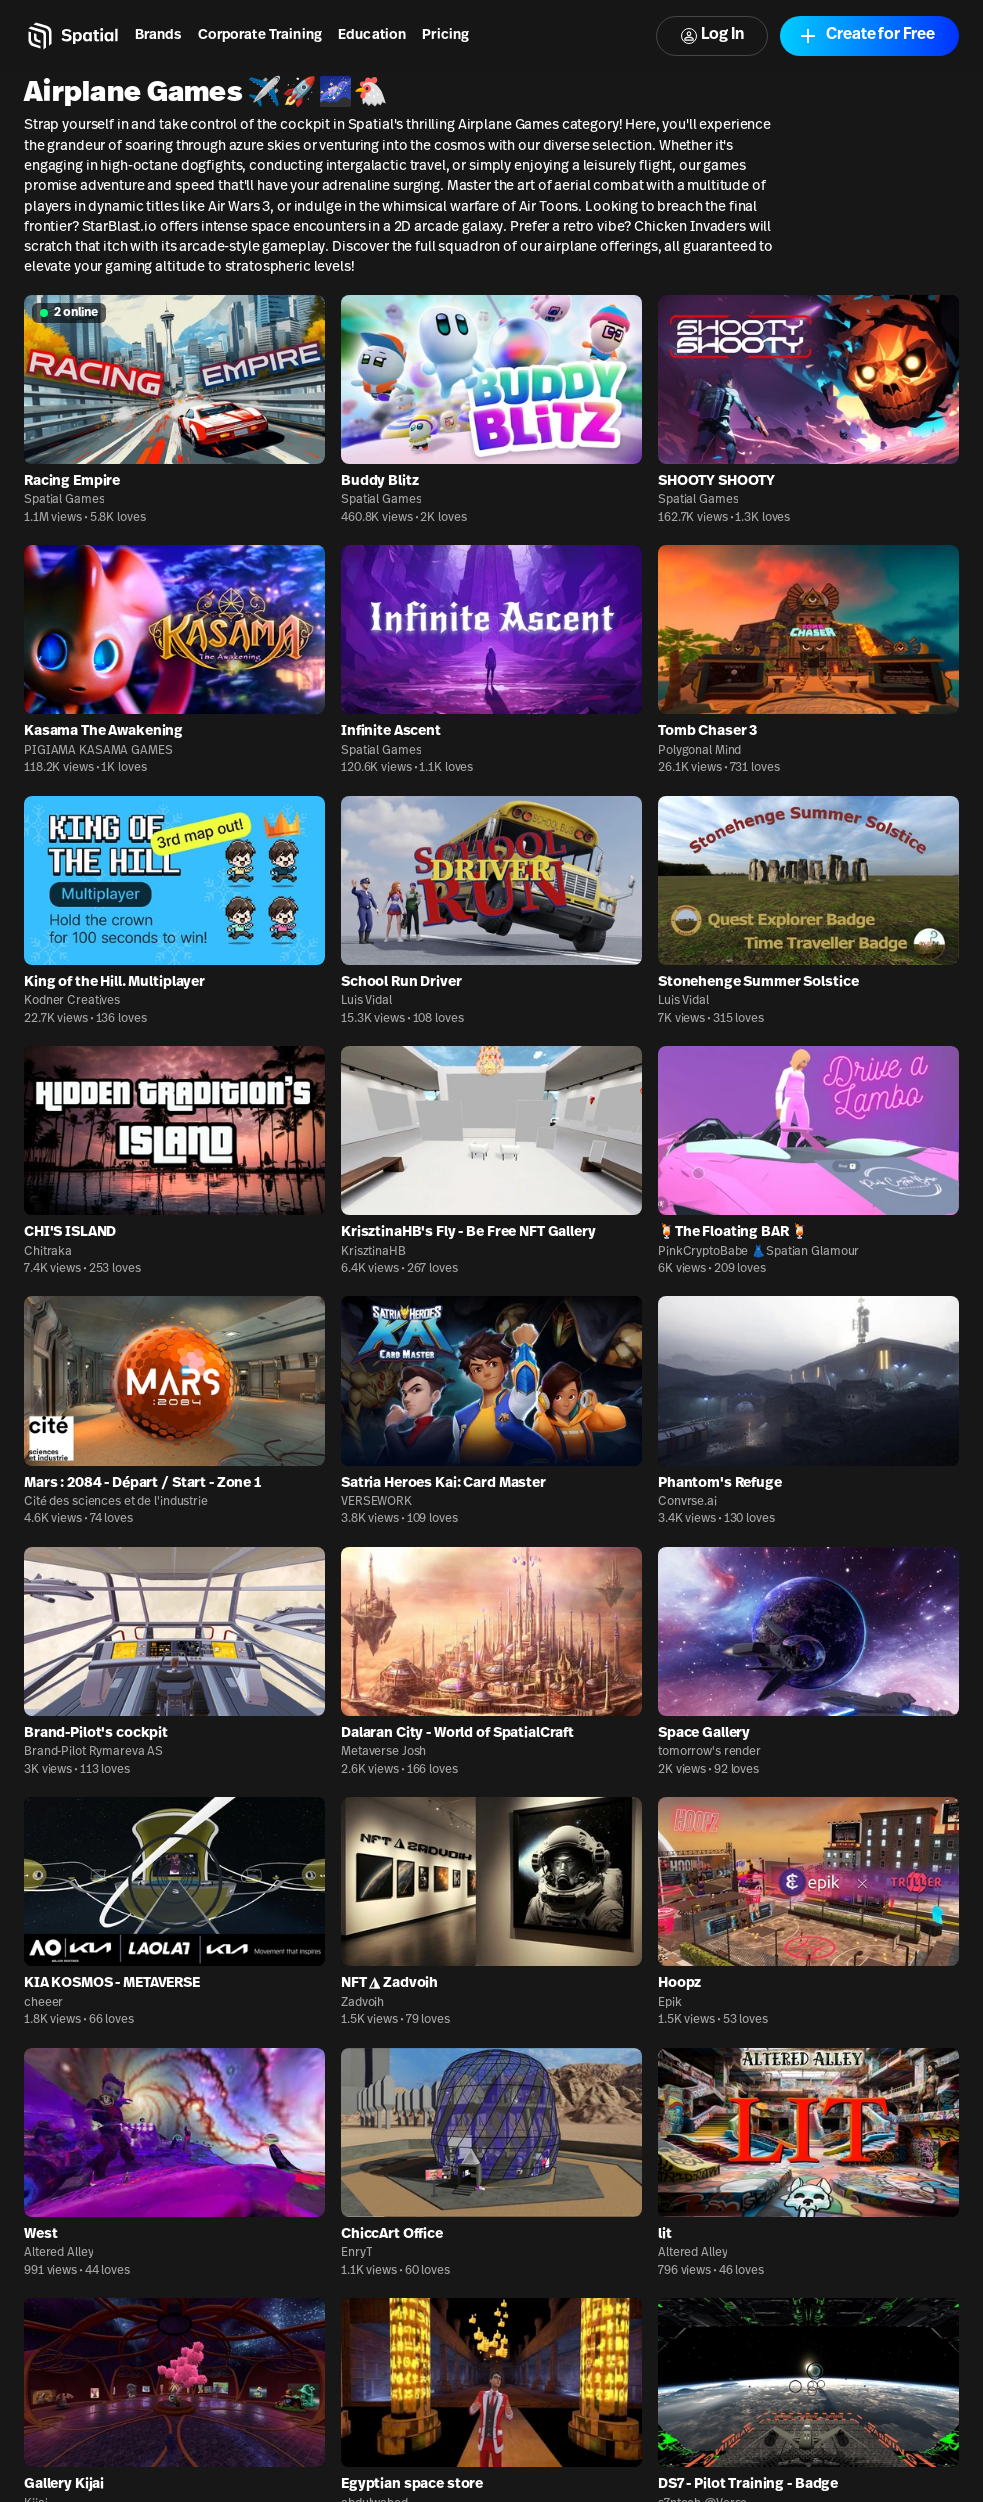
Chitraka (48, 1252)
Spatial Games (64, 500)
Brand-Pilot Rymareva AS (93, 1752)
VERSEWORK (376, 1502)
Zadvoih (362, 2003)
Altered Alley (58, 2253)
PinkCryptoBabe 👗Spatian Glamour (758, 1252)
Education (372, 35)
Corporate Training (260, 35)
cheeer (43, 2003)
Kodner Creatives (72, 1001)
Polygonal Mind (699, 751)
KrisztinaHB (373, 1252)
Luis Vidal (366, 1001)
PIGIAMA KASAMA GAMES (98, 751)
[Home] (71, 36)
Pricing (445, 35)
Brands (158, 35)
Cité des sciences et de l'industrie (116, 1502)
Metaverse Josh (383, 1752)
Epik (670, 2003)
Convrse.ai (687, 1502)
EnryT (356, 2253)
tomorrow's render (709, 1752)
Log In (712, 35)
